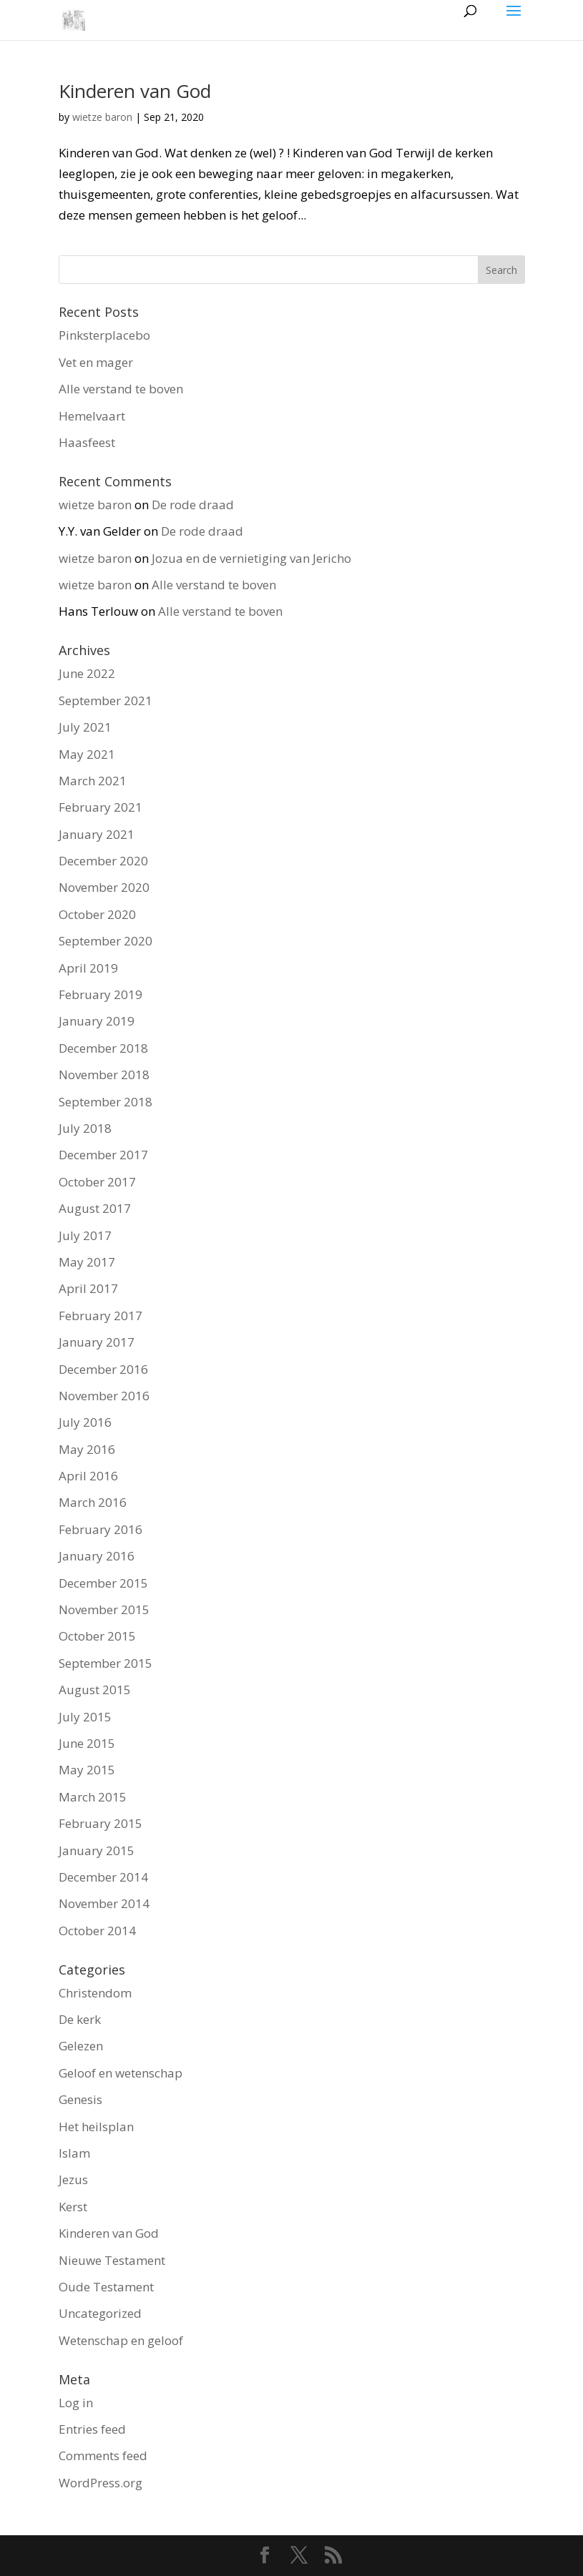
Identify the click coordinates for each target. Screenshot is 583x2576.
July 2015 (85, 1717)
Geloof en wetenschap (120, 2073)
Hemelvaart (92, 416)
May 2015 (87, 1769)
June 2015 (87, 1743)
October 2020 (97, 914)
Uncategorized (100, 2313)
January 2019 (96, 1021)
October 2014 (97, 1930)
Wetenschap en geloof (121, 2340)
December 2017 (103, 1154)
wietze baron (102, 117)
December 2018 (103, 1048)
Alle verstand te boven (121, 388)
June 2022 (87, 673)
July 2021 (85, 727)
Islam (74, 2153)
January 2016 (96, 1556)
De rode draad (193, 504)
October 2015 (97, 1636)
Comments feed (103, 2455)
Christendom (95, 1993)
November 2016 (104, 1395)
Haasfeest (87, 442)
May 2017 (87, 1262)
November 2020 (104, 887)
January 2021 (96, 834)
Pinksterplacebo (104, 335)
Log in (76, 2402)
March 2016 (93, 1502)
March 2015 (93, 1797)
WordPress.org (100, 2482)
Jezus (73, 2179)
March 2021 (93, 780)
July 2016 (85, 1422)
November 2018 (104, 1074)
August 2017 (95, 1208)
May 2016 (87, 1449)
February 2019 (100, 994)
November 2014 (104, 1903)
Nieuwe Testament (112, 2260)
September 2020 (105, 941)
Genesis (80, 2099)
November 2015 (104, 1609)
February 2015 (100, 1823)
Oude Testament (106, 2286)
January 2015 (96, 1850)
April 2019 (88, 968)
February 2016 (100, 1529)
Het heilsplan (96, 2126)
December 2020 (103, 860)
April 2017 (88, 1288)
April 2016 (88, 1476)
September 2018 (105, 1101)
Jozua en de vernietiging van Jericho (251, 558)
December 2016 (103, 1369)
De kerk (80, 2019)
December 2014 (103, 1877)
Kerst (73, 2206)
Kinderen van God (135, 91)
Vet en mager (96, 362)
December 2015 (103, 1583)
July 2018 (85, 1128)
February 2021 (100, 807)
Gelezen (81, 2045)
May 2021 (87, 754)
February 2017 (100, 1315)
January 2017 (96, 1342)
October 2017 (97, 1182)
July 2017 (85, 1235)
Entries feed (92, 2429)
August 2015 (95, 1689)
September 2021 (105, 700)
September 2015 (105, 1663)
